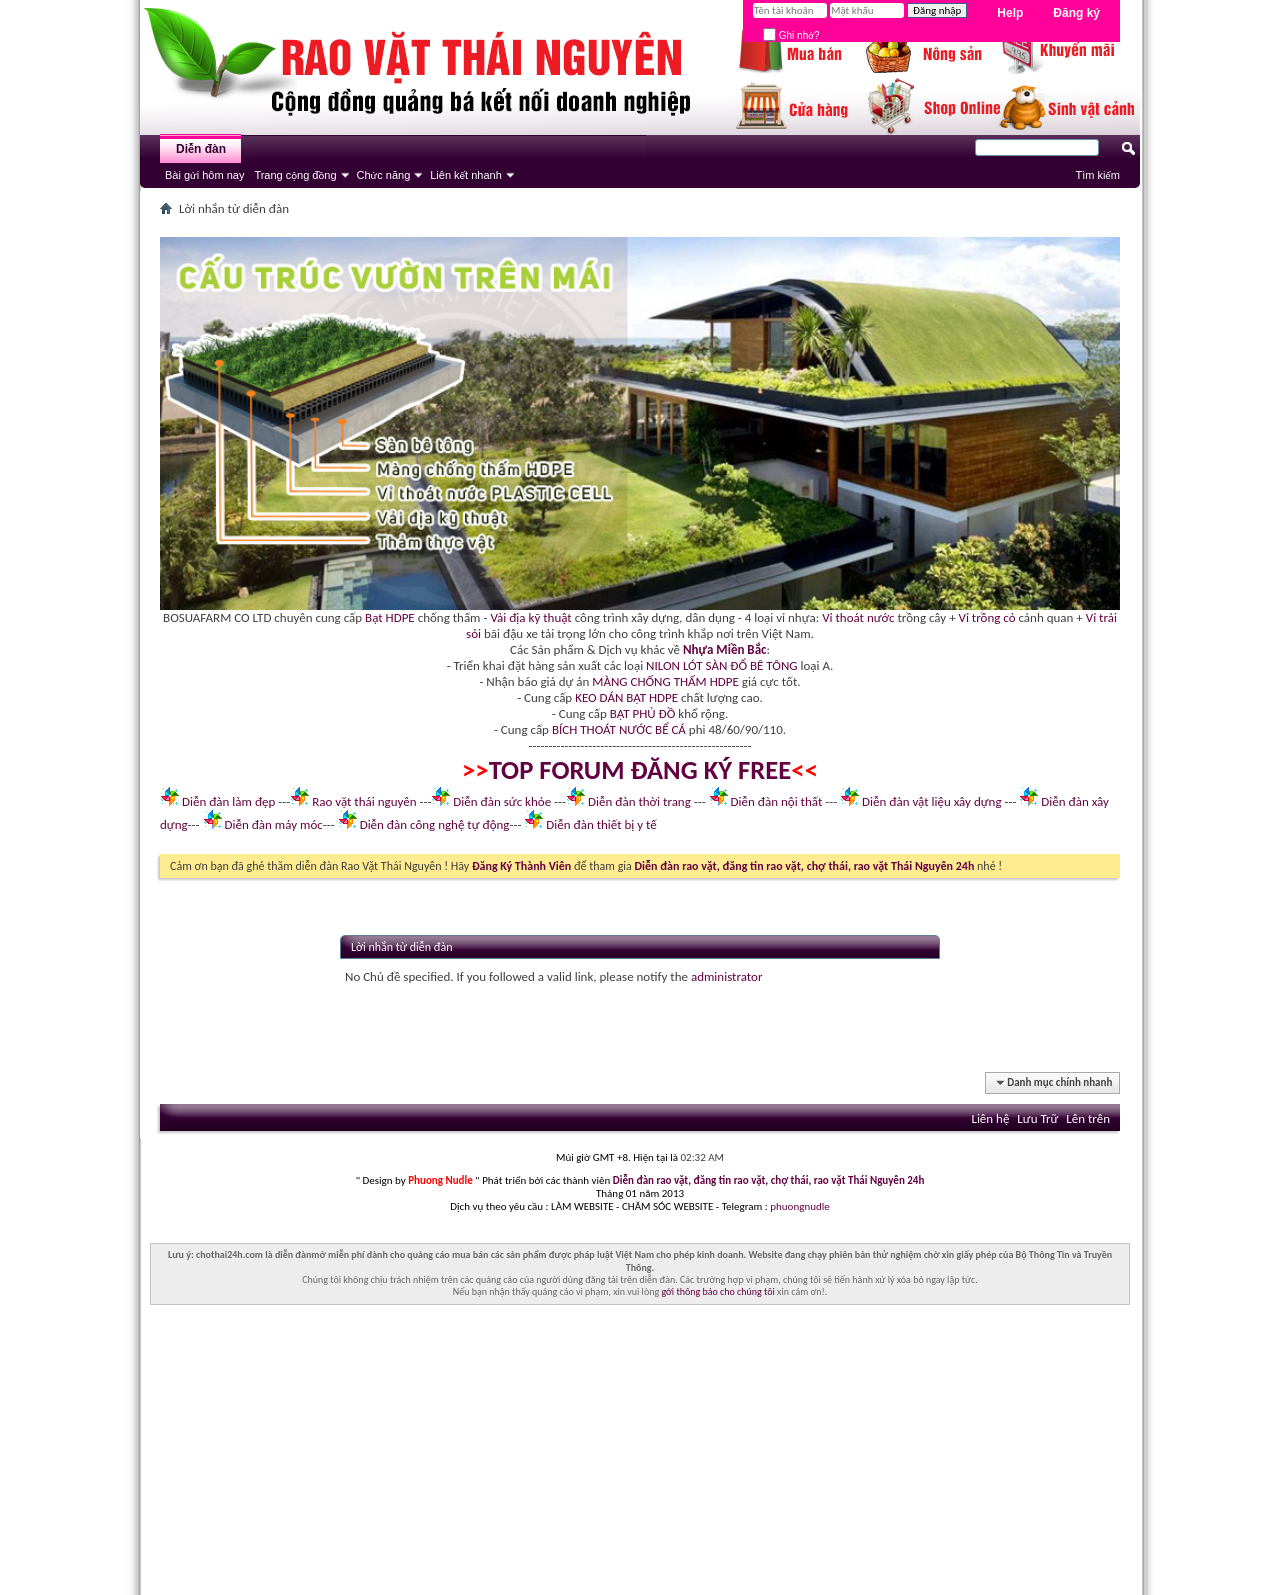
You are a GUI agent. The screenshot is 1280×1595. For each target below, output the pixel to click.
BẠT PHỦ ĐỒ (643, 713)
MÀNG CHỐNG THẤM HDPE (665, 681)
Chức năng (384, 175)
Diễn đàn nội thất (777, 801)
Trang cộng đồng (295, 175)
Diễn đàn (201, 149)
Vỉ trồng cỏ (987, 617)
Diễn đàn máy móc (273, 824)
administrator (727, 976)
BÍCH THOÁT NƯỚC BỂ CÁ (619, 729)
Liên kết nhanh (466, 175)
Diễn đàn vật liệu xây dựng (932, 801)
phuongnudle (799, 1206)
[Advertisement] (640, 1455)
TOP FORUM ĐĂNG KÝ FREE (640, 770)
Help (1010, 13)
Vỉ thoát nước (858, 617)
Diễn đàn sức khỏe (502, 801)
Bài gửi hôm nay (204, 175)
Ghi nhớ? (791, 35)
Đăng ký (1076, 13)
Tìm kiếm (1097, 175)
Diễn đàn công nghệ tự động (435, 824)
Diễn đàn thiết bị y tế (601, 824)
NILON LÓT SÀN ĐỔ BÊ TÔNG (721, 665)
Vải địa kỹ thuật (530, 617)
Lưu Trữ (1037, 1118)
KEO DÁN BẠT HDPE (626, 697)
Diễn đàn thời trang (639, 801)
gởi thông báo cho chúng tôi (717, 1291)
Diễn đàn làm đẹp (228, 801)
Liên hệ (990, 1118)
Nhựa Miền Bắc (724, 649)
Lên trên (1088, 1118)
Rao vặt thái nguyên (364, 801)
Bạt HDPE (390, 617)
